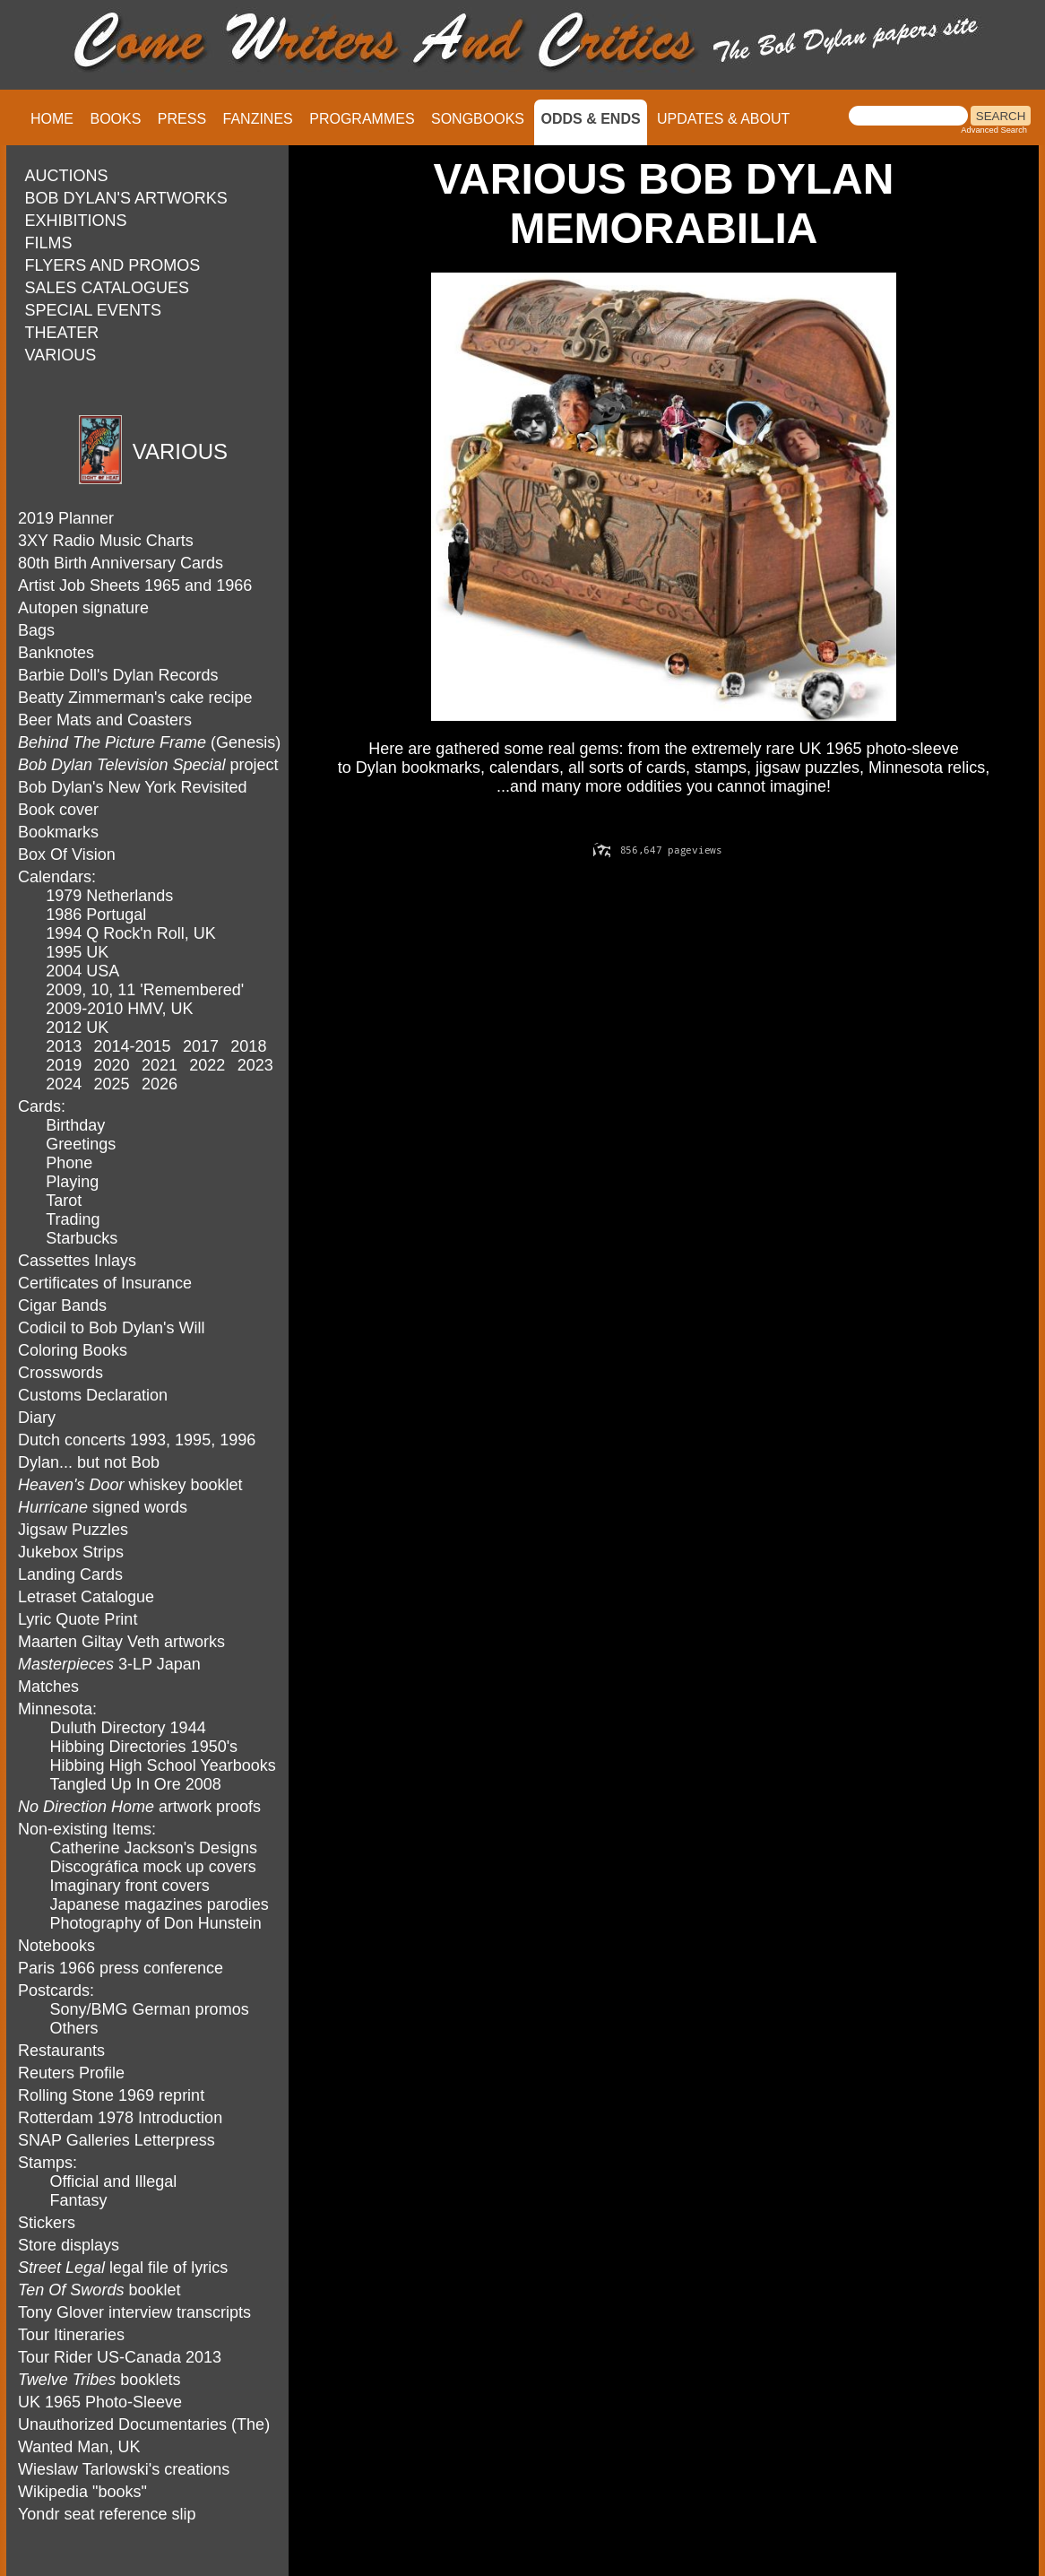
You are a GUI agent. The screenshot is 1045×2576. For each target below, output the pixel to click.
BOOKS (115, 118)
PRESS (182, 118)
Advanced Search (994, 130)
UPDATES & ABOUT (723, 118)
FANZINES (258, 118)
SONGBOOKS (477, 118)
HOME (51, 118)
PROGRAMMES (361, 118)
